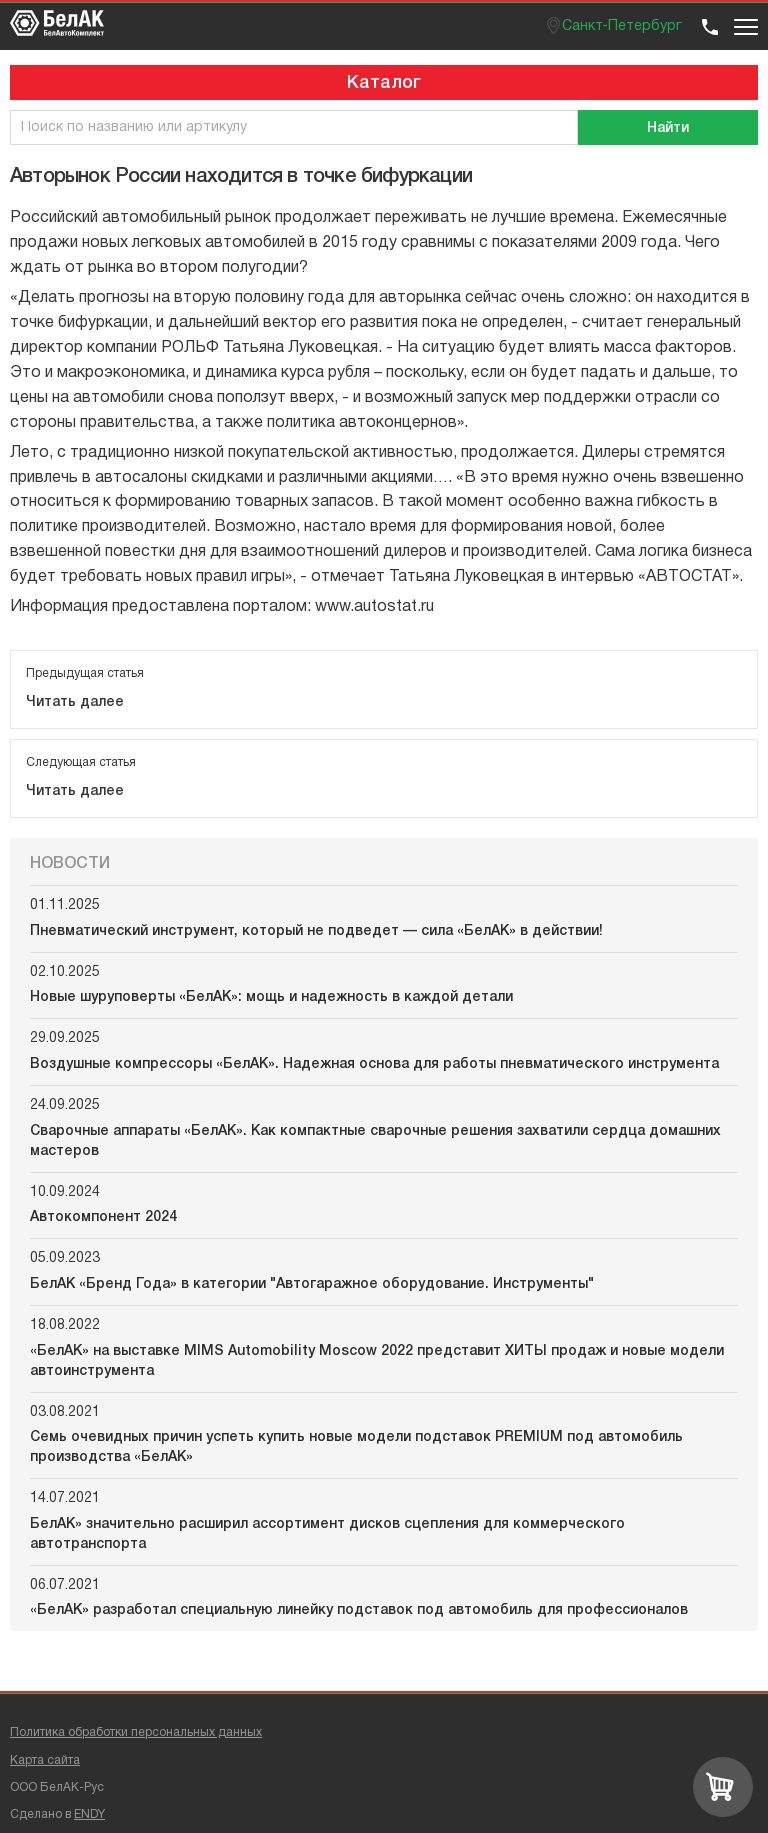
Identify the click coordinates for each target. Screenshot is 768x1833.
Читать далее (75, 702)
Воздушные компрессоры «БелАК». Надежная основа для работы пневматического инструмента (374, 1064)
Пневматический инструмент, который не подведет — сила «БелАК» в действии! (316, 931)
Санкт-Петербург (622, 26)
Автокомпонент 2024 (103, 1217)
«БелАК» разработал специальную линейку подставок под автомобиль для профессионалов (359, 1610)
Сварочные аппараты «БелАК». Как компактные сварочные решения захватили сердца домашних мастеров (375, 1141)
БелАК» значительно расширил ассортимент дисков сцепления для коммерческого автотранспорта (327, 1534)
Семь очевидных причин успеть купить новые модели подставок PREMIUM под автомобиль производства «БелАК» (356, 1447)
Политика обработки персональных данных (136, 1732)
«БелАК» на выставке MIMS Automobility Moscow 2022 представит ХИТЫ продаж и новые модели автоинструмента (377, 1361)
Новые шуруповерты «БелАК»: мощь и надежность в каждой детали (271, 997)
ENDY (89, 1814)
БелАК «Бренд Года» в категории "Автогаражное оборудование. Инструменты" (312, 1284)
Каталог (384, 83)
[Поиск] (668, 127)
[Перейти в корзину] (723, 1787)
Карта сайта (45, 1760)
